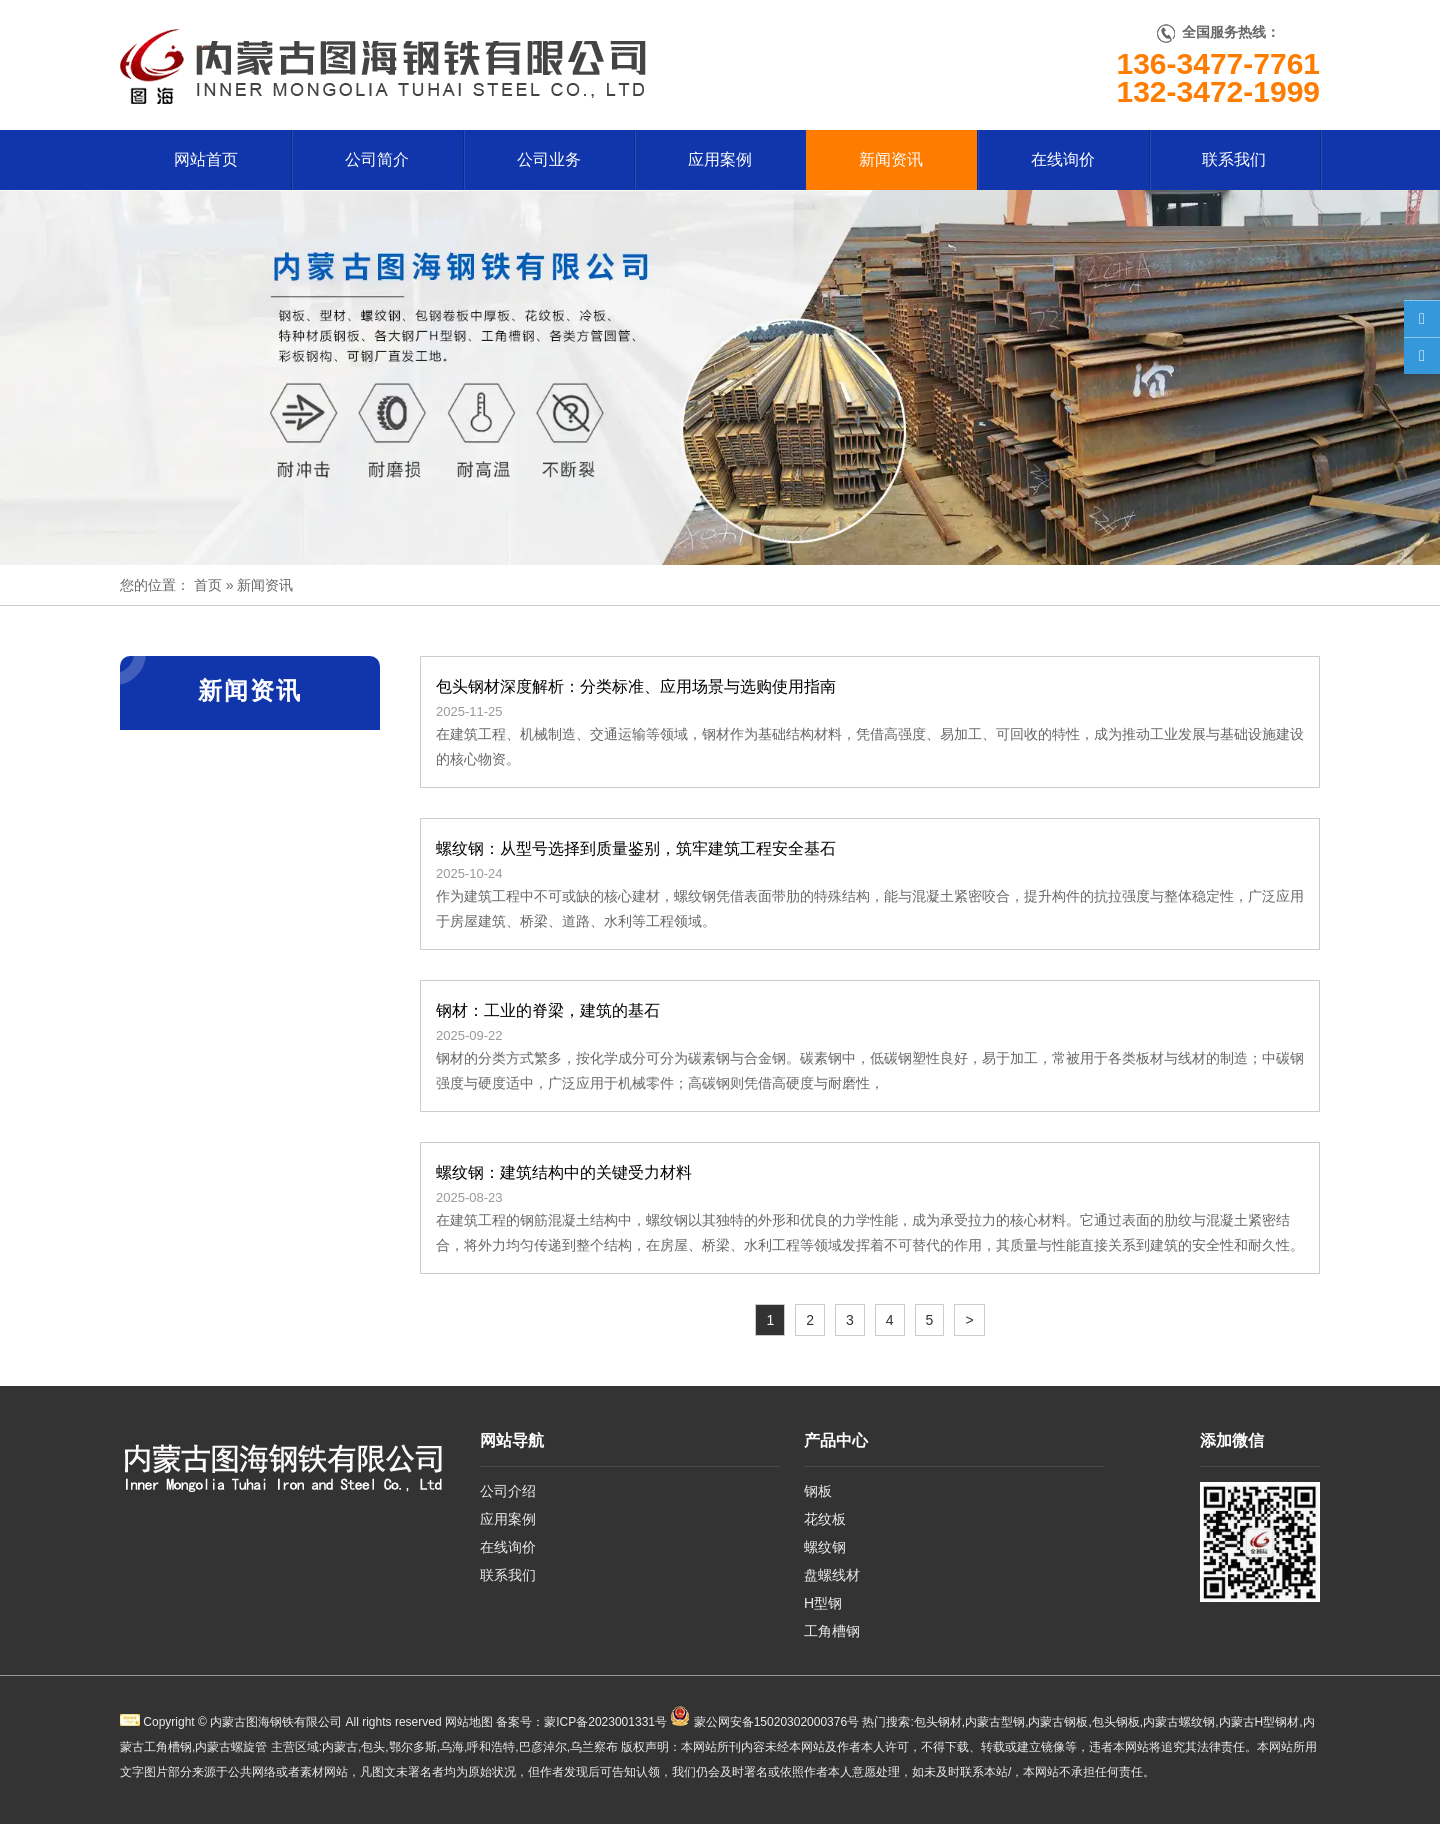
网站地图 (469, 1722)
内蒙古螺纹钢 (1179, 1722)
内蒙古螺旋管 (231, 1747)
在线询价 (1063, 159)
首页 (208, 585)
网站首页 (206, 159)
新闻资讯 (891, 159)
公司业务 (549, 159)
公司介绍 (508, 1491)
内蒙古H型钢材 (1259, 1722)
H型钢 (823, 1603)
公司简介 (377, 159)
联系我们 (1234, 159)
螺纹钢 (825, 1547)
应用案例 (720, 159)
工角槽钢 (832, 1631)
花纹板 (825, 1519)
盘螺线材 (832, 1575)
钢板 (818, 1491)
